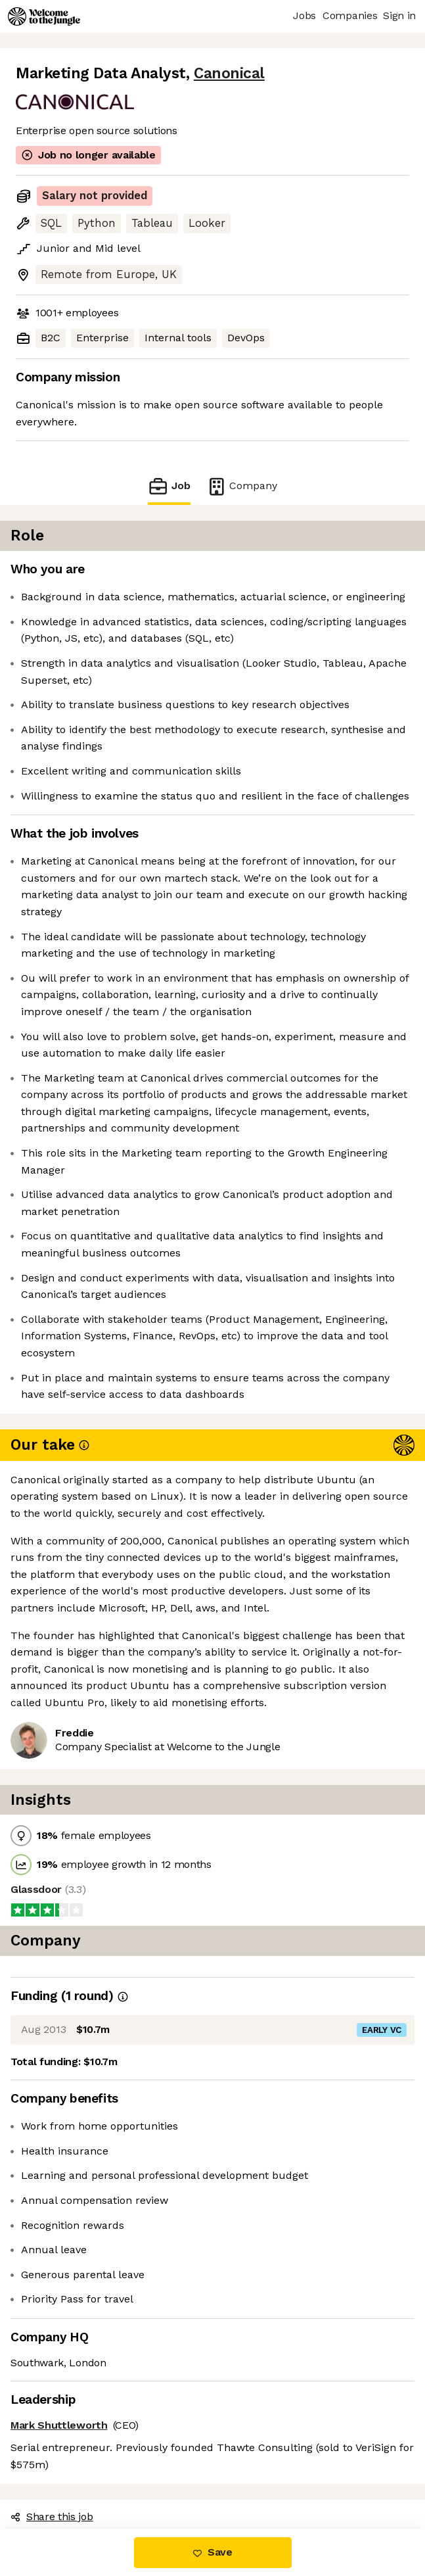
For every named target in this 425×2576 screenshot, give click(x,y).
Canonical (229, 73)
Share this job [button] (52, 2516)
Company (241, 486)
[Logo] (44, 16)
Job (169, 486)
